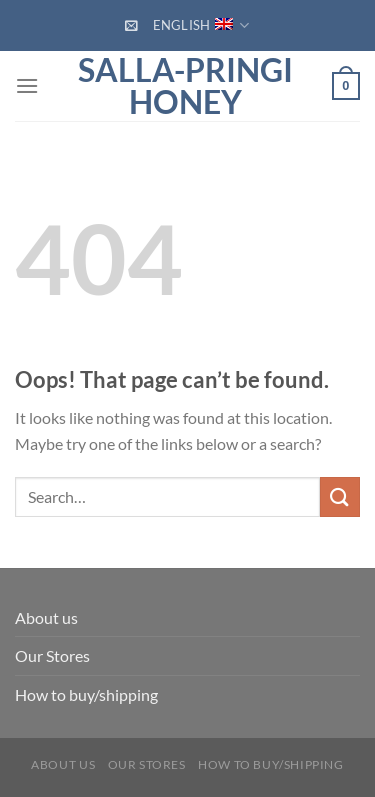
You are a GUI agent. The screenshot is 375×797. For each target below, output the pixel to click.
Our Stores (52, 655)
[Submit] (340, 496)
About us (46, 617)
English (201, 25)
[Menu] (27, 85)
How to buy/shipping (86, 694)
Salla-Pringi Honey (185, 86)
